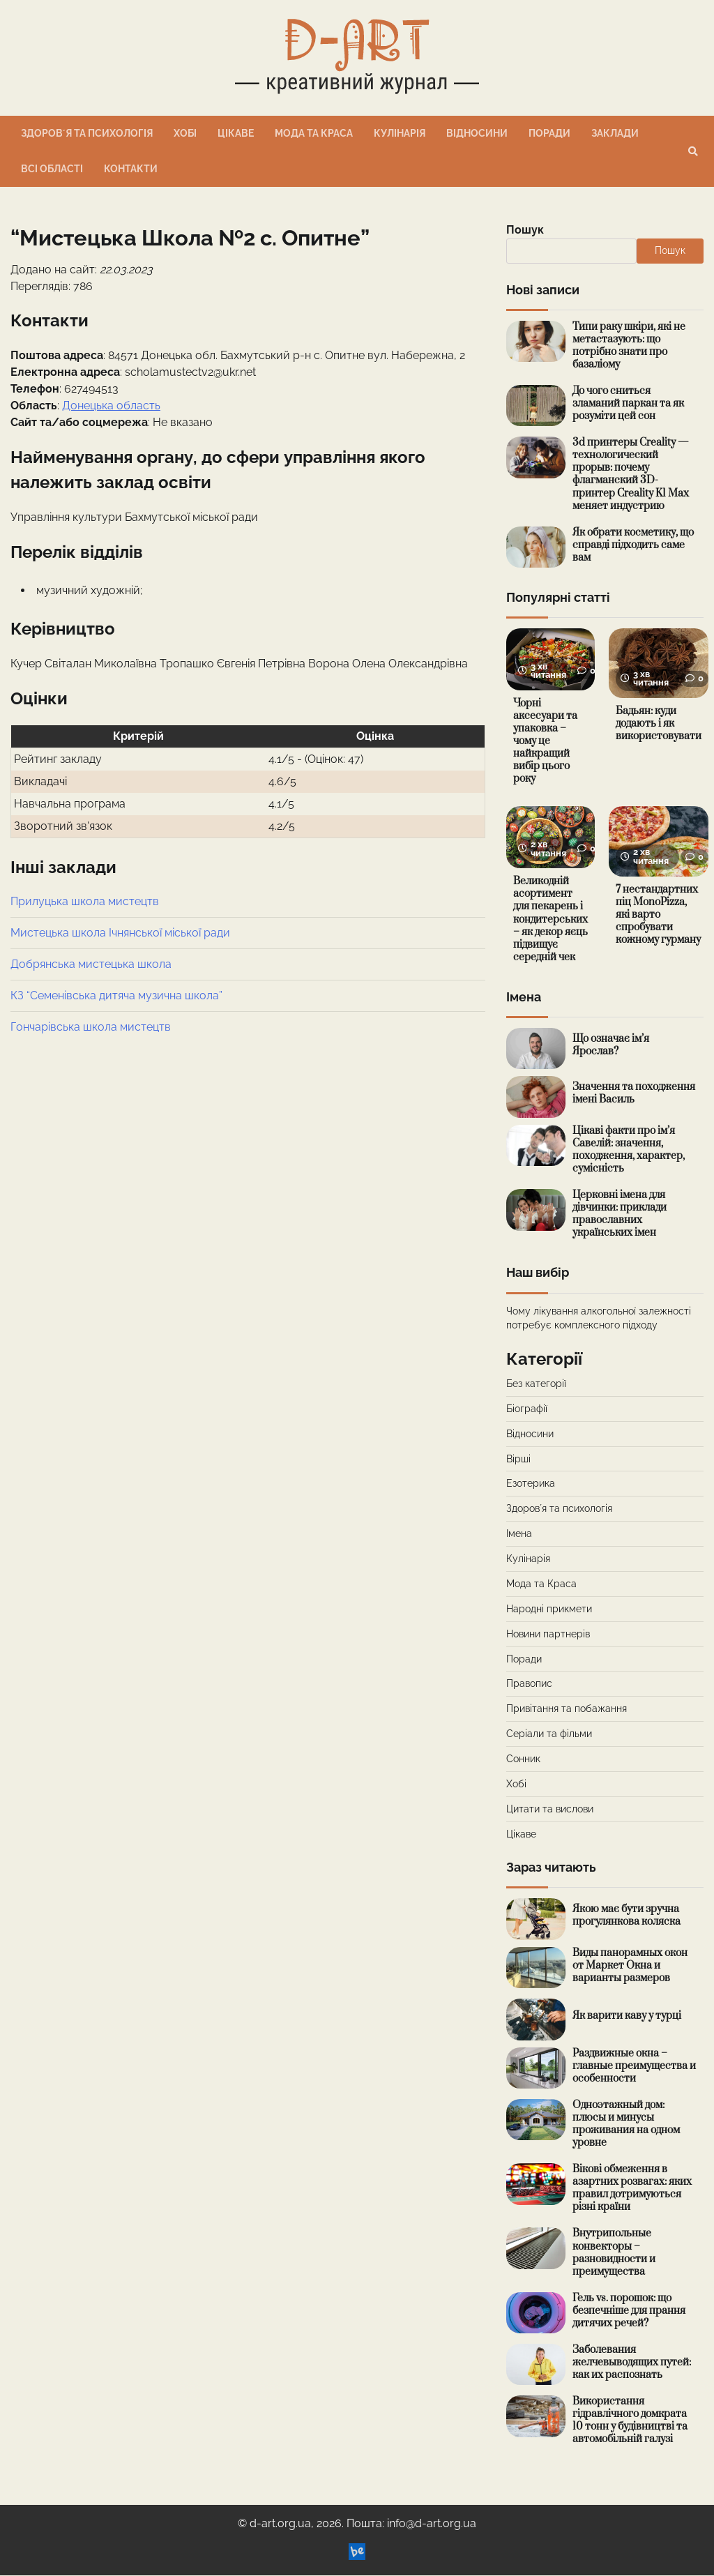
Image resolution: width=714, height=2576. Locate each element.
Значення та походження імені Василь (634, 1094)
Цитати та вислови (549, 1809)
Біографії (526, 1409)
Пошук (525, 229)
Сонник (523, 1759)
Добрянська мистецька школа (91, 964)
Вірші (518, 1459)
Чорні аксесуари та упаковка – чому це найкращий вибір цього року (545, 741)
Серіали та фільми (549, 1734)
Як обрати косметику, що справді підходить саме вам (633, 545)
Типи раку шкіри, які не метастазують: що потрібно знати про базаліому (628, 345)
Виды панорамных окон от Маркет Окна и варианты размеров (630, 1966)
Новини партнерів (548, 1634)
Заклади (615, 133)
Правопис (529, 1684)
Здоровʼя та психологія (87, 133)
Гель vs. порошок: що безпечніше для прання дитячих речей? (629, 2311)
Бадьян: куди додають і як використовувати (659, 723)
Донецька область (111, 405)
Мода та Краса (314, 133)
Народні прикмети (549, 1609)
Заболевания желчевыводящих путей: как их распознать (632, 2363)
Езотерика (530, 1484)
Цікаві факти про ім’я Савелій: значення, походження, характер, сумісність (628, 1150)
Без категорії (536, 1384)
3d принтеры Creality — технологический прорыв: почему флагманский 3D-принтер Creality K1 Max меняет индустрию (630, 474)
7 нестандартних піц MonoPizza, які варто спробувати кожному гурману (658, 914)
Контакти (131, 168)
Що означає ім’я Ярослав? (610, 1046)
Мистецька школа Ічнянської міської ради (120, 932)
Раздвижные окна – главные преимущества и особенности (634, 2066)
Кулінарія (399, 133)
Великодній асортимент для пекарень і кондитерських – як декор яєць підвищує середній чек (550, 920)
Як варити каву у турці (626, 2016)
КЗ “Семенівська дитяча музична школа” (116, 995)
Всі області (52, 168)
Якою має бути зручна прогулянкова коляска (626, 1916)
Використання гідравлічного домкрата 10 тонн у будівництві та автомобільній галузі (630, 2421)
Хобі (185, 133)
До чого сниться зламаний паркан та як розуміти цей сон (628, 403)
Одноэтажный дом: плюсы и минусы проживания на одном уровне (626, 2124)
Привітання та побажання (566, 1709)
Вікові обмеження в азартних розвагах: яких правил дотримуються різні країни (632, 2189)
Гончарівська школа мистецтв (90, 1026)
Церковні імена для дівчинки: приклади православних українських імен (620, 1215)
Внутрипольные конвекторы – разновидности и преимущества (614, 2253)
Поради (549, 133)
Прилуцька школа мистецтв (84, 901)
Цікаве (236, 133)
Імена (519, 1534)
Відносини (477, 133)
